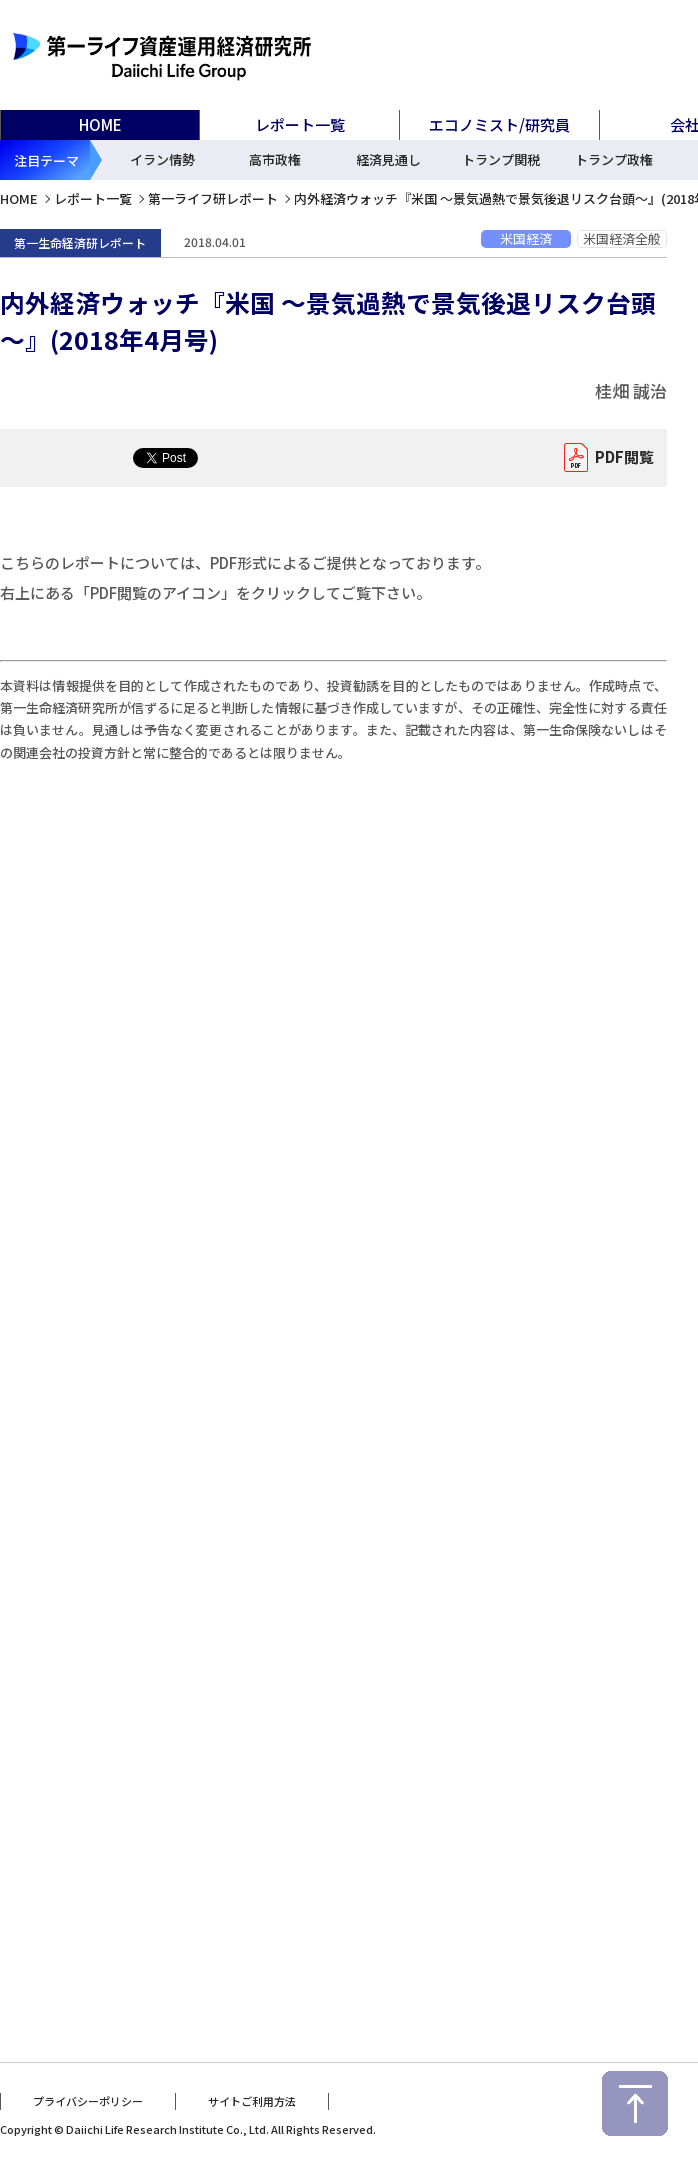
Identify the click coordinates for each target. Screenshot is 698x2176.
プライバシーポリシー (88, 2099)
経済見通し (388, 159)
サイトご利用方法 (252, 2099)
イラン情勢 (162, 159)
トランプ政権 (614, 159)
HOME (100, 124)
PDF (619, 458)
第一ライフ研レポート (213, 198)
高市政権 (275, 159)
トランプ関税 (501, 159)
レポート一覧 (93, 198)
